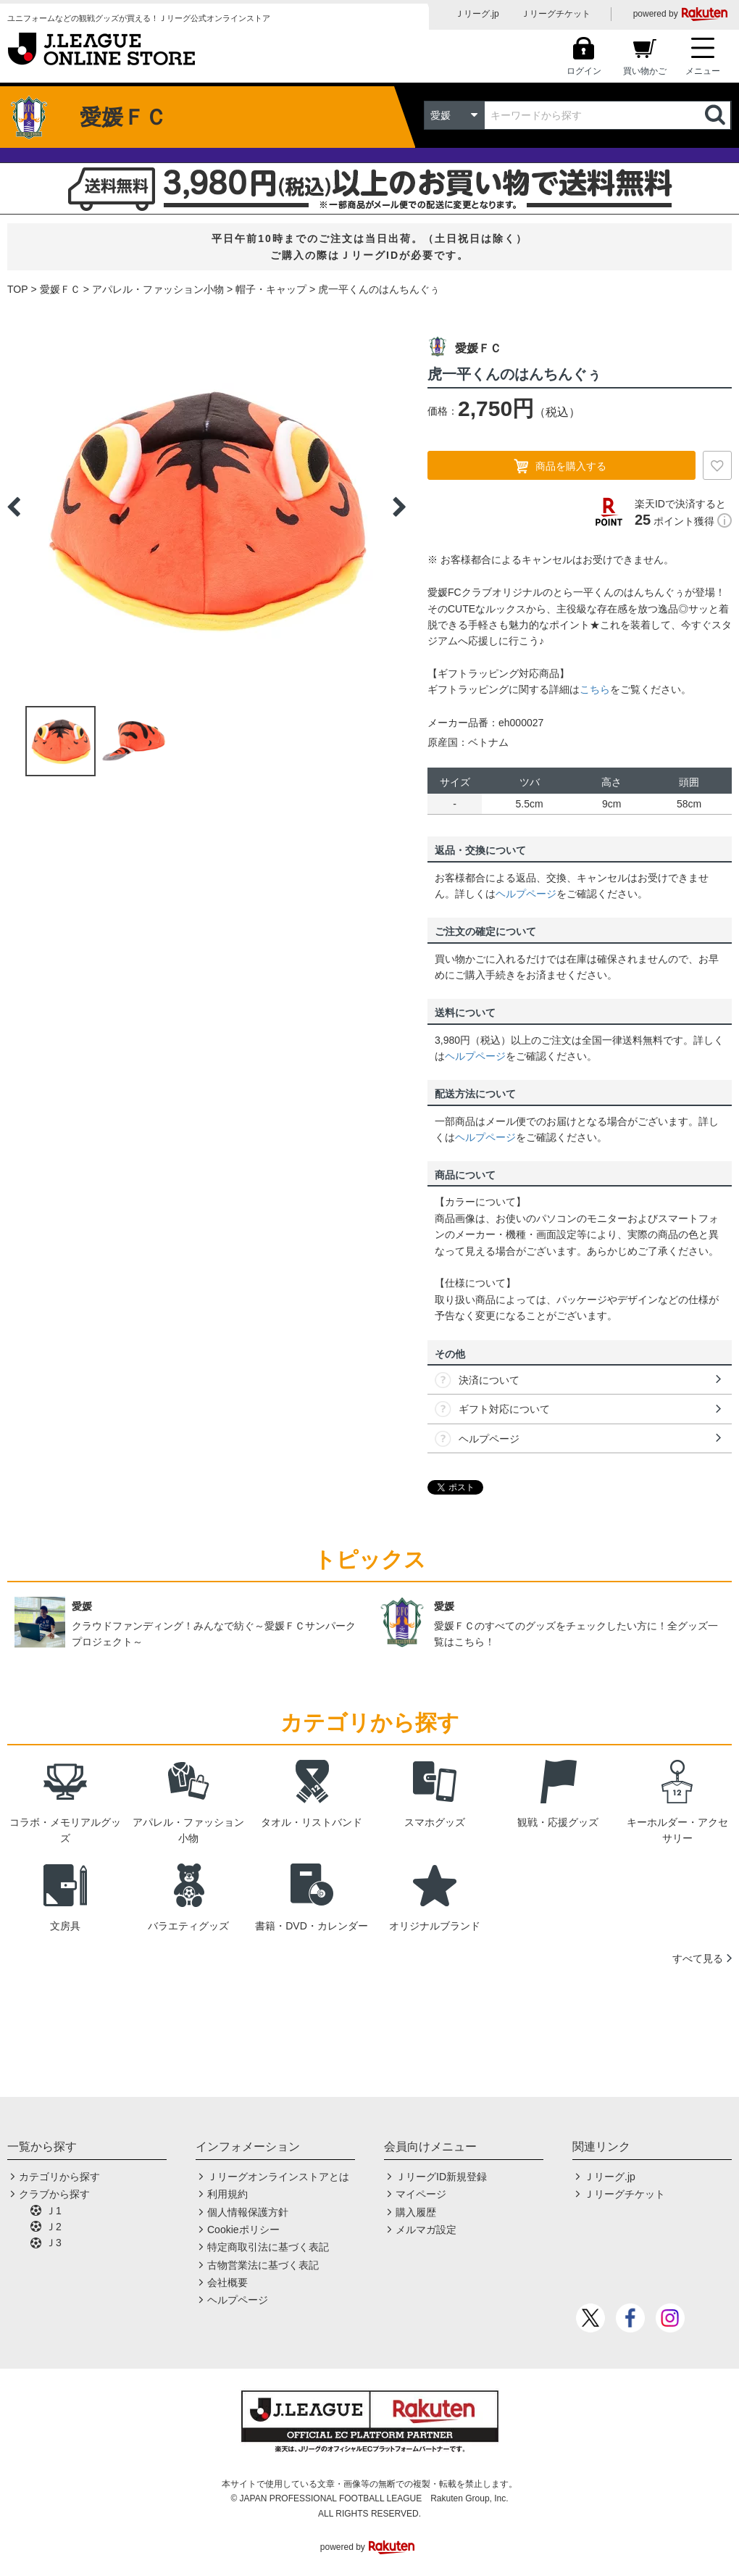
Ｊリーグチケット (555, 14)
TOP (17, 289)
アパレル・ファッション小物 (158, 289)
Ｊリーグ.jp (477, 14)
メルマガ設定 (426, 2229)
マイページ (421, 2194)
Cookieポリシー (243, 2229)
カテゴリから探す (59, 2176)
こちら (595, 689)
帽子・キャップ (270, 289)
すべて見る (697, 1958)
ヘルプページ (526, 893)
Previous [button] (13, 506)
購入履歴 (416, 2212)
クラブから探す (54, 2194)
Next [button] (399, 506)
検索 (716, 115)
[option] (206, 506)
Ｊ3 (54, 2242)
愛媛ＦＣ (60, 289)
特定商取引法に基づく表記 (268, 2247)
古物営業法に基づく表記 (263, 2265)
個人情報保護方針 (247, 2212)
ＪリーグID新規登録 (441, 2176)
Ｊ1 (54, 2210)
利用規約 (227, 2194)
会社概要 (227, 2282)
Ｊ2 (54, 2226)
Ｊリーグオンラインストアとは (278, 2176)
